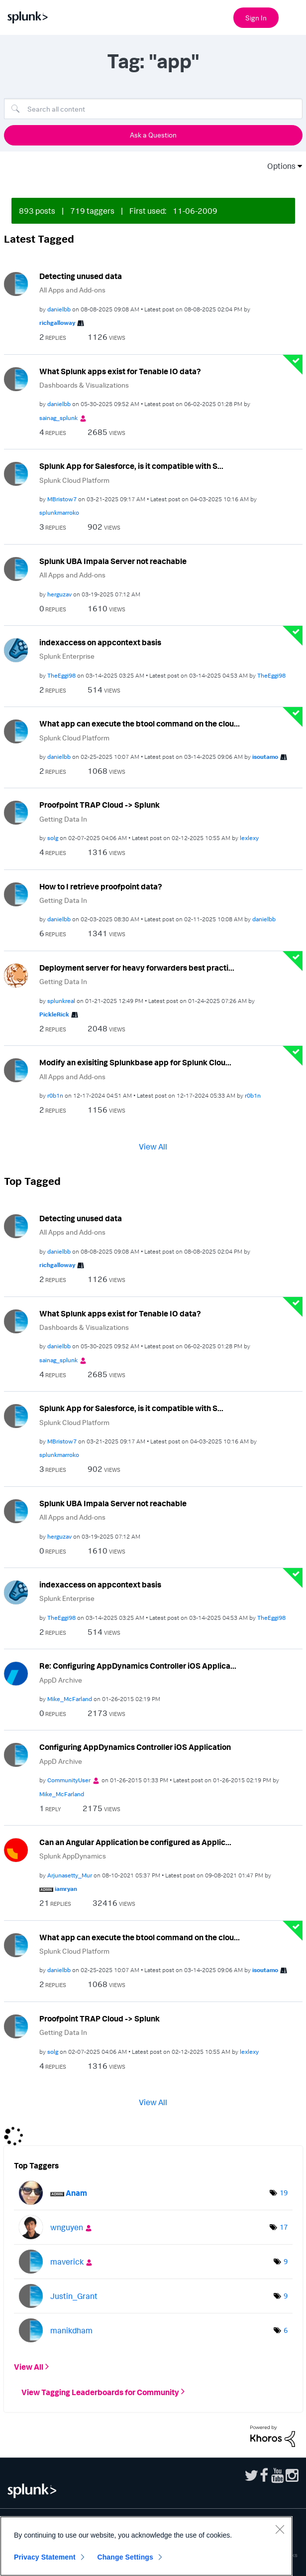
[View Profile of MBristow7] (62, 499)
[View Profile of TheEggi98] (61, 675)
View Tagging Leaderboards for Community (100, 2392)
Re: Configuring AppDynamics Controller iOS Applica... (137, 1666)
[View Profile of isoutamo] (265, 756)
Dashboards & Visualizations (84, 385)
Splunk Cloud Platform (74, 480)
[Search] (153, 108)
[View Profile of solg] (52, 838)
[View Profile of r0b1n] (55, 1095)
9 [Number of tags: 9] (286, 2261)
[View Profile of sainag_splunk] (58, 418)
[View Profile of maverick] (67, 2262)
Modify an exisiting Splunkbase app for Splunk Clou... (135, 1062)
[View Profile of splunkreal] (61, 1000)
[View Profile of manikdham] (71, 2330)
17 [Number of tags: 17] (284, 2227)
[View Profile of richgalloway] (57, 322)
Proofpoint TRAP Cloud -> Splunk (99, 805)
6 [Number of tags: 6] (286, 2330)
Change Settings (125, 2557)
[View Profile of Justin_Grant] (74, 2296)
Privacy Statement (45, 2557)
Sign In (256, 17)
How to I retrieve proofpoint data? (100, 886)
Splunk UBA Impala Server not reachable (113, 561)
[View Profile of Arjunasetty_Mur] (69, 1875)
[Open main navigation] (293, 16)
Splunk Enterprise (67, 656)
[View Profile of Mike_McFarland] (69, 1699)
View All (153, 1146)
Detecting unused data (80, 276)
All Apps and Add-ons (72, 290)
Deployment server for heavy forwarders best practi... (136, 968)
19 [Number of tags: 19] (284, 2192)
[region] (146, 2546)
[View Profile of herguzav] (59, 594)
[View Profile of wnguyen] (66, 2227)
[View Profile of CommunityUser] (69, 1780)
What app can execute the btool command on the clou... (139, 723)
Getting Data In (63, 819)
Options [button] (278, 166)
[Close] (280, 2529)
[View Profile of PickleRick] (54, 1014)
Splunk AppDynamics (72, 1856)
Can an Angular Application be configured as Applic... (135, 1842)
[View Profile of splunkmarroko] (59, 512)
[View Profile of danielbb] (59, 309)
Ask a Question (153, 135)
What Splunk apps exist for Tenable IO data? (120, 371)
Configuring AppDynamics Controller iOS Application (135, 1747)
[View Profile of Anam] (76, 2193)
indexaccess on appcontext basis (100, 642)
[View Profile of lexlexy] (249, 838)
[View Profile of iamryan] (66, 1888)
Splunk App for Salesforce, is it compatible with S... (131, 466)
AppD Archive (60, 1680)
